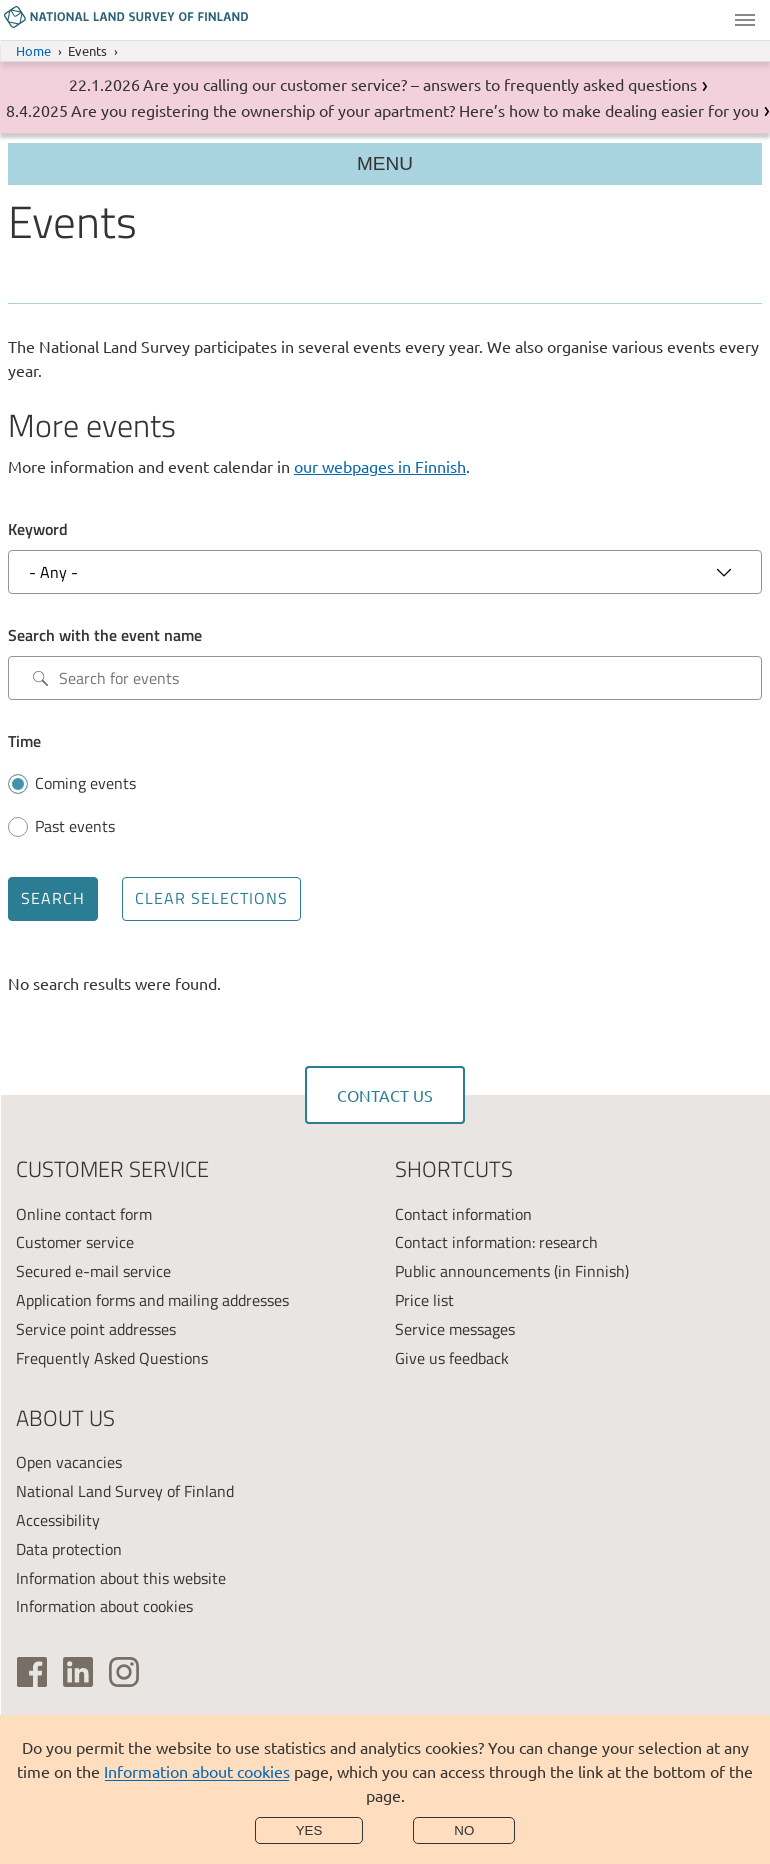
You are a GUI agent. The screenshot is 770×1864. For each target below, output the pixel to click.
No (464, 1830)
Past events (75, 826)
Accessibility (58, 1520)
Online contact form (84, 1214)
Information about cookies (197, 1771)
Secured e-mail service (93, 1271)
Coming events (85, 783)
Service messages (455, 1329)
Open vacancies (69, 1462)
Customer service (75, 1242)
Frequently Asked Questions (112, 1358)
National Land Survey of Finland (125, 1491)
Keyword (38, 529)
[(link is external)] (32, 1672)
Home (33, 50)
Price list (424, 1300)
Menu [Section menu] (385, 163)
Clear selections (211, 898)
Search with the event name (105, 635)
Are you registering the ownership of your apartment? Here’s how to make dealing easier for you (415, 110)
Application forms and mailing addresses (152, 1300)
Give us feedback (452, 1358)
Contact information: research (496, 1242)
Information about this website (121, 1578)
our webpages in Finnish (380, 466)
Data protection (69, 1549)
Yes (309, 1830)
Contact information (463, 1214)
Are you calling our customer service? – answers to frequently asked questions (420, 84)
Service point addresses (96, 1329)
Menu (745, 20)
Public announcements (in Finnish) (512, 1271)
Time (24, 741)
